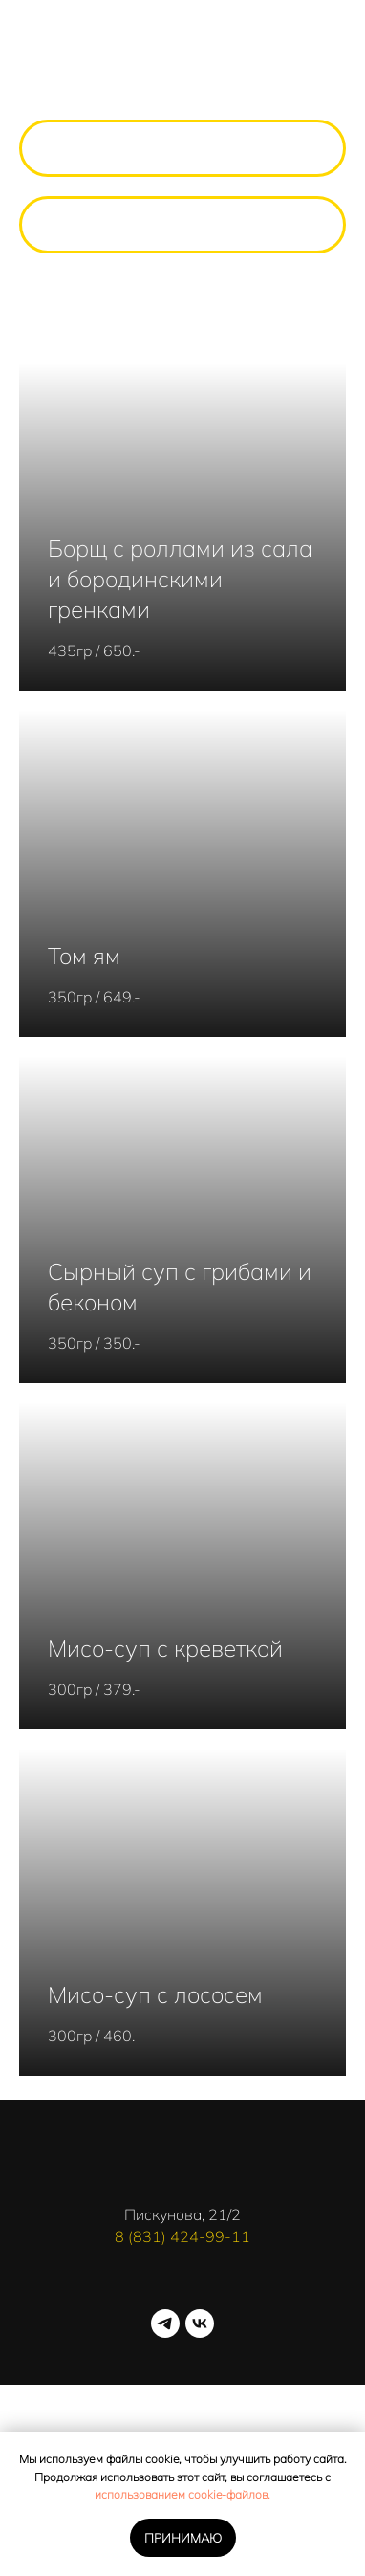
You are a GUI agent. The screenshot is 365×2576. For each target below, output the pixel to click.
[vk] (199, 2323)
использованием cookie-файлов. (182, 2494)
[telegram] (165, 2323)
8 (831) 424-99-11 (182, 2236)
